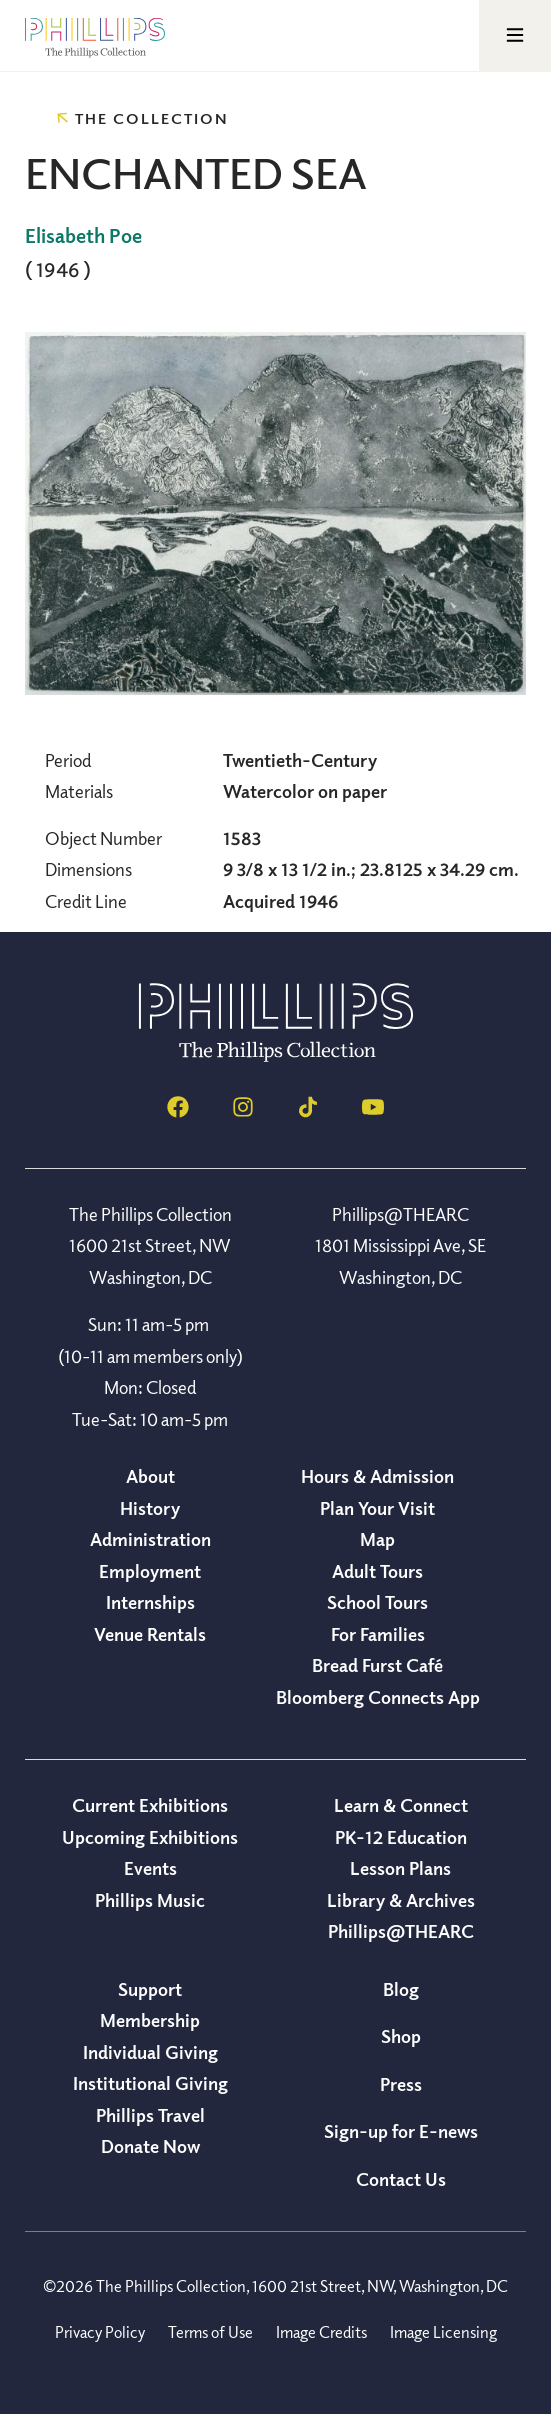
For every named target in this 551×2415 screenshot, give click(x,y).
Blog (401, 1989)
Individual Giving (150, 2052)
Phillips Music (150, 1900)
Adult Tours (377, 1571)
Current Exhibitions (150, 1805)
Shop (401, 2036)
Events (150, 1868)
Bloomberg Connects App (378, 1697)
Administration (150, 1539)
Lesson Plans (400, 1868)
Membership (150, 2020)
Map (377, 1539)
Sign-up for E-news (401, 2131)
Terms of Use (210, 2332)
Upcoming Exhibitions (150, 1837)
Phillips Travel (150, 2115)
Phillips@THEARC (401, 1931)
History (150, 1508)
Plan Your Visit (377, 1508)
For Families (378, 1634)
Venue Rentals (150, 1634)
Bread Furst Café (377, 1665)
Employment (150, 1571)
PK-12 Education (401, 1837)
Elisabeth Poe (83, 235)
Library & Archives (401, 1900)
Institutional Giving (150, 2083)
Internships (150, 1602)
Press (401, 2084)
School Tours (377, 1602)
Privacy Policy (100, 2332)
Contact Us (401, 2179)
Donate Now (150, 2146)
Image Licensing (443, 2332)
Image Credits (321, 2332)
